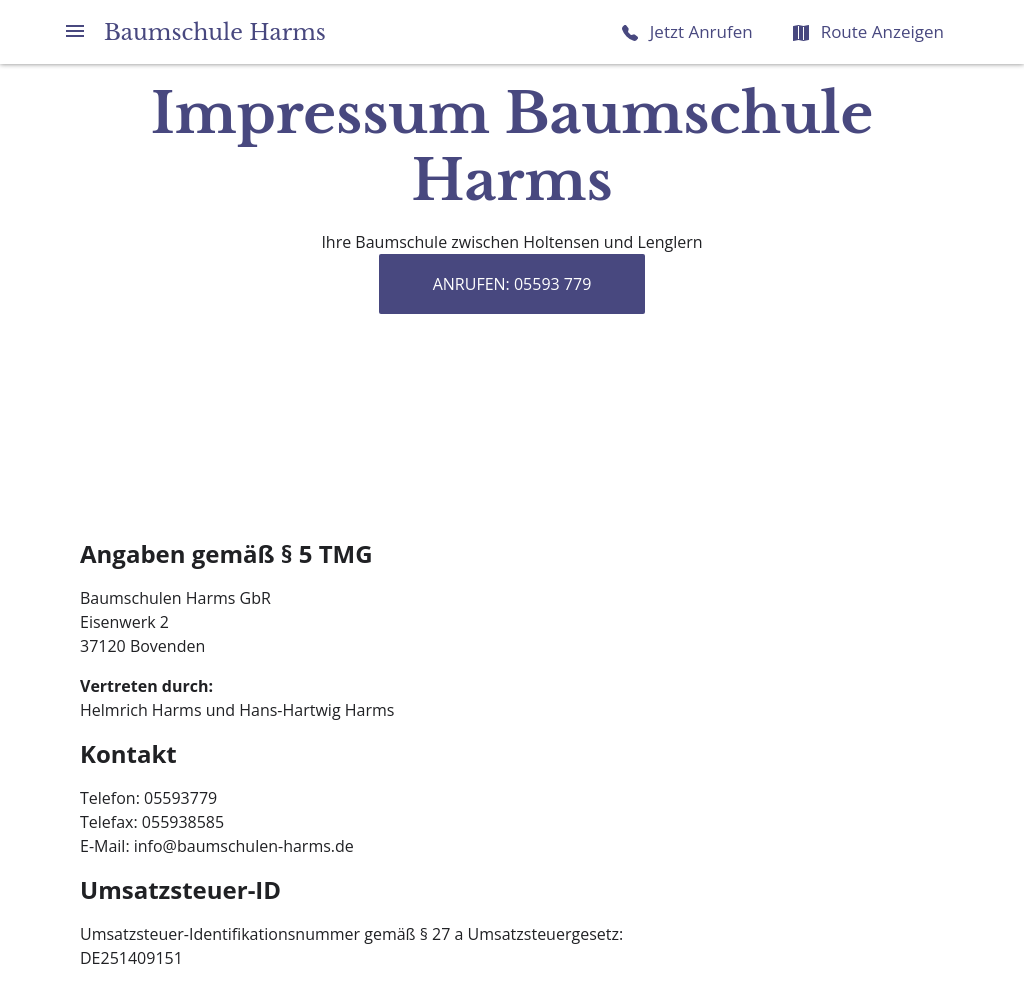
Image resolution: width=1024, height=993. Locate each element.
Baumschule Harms (215, 32)
